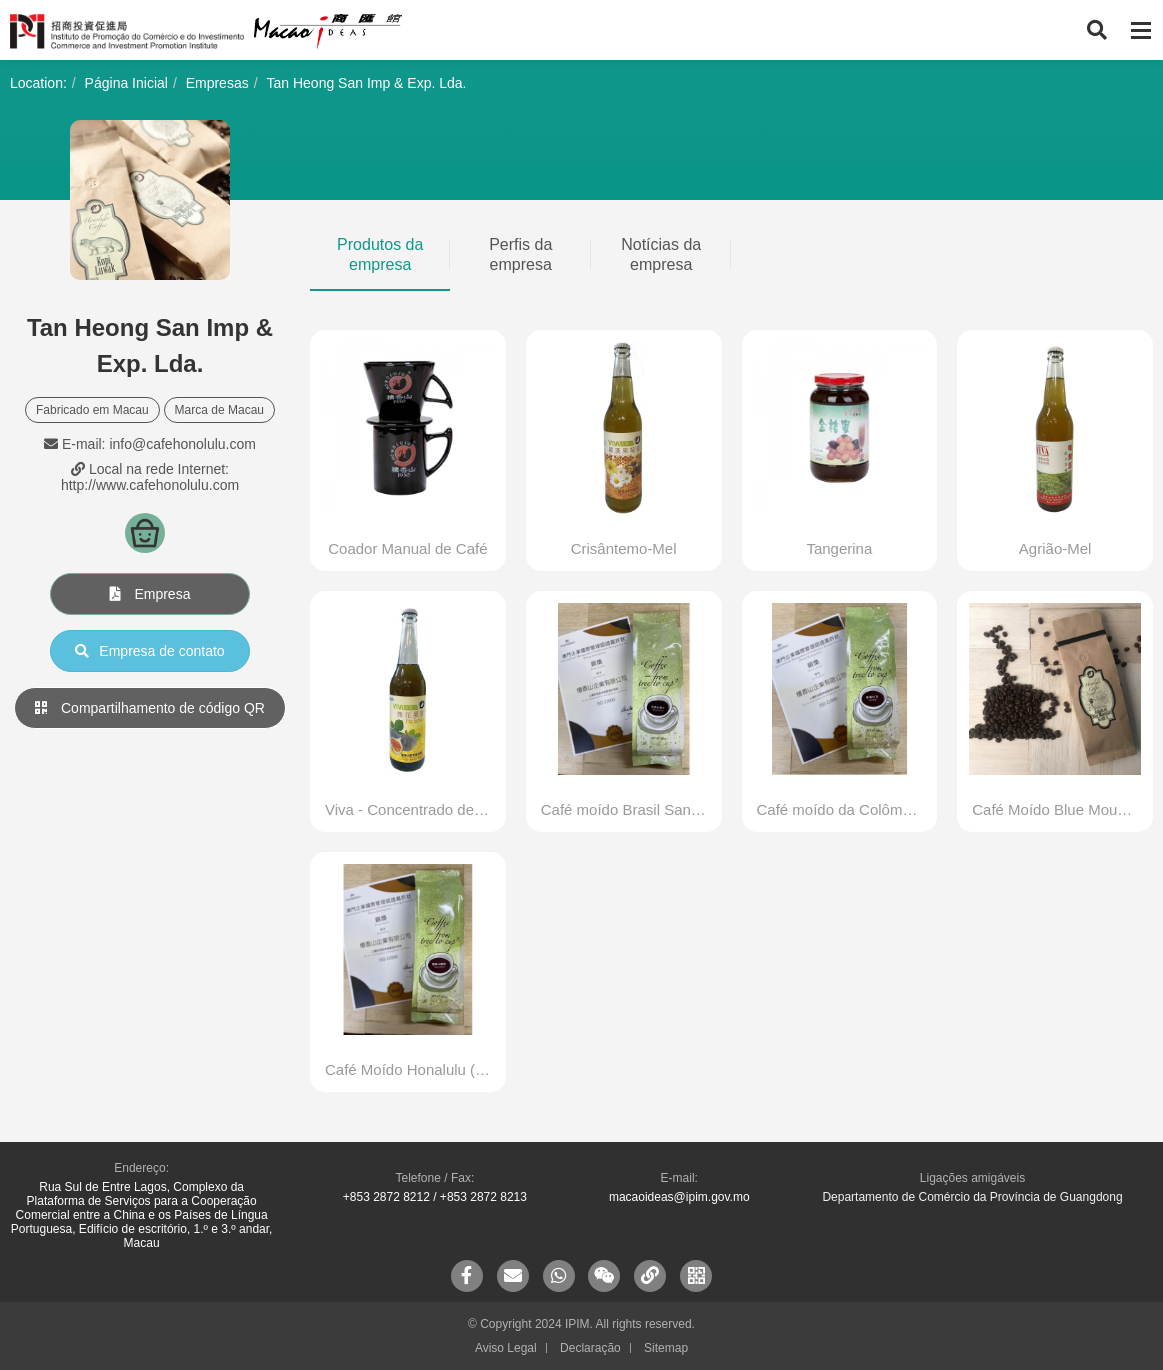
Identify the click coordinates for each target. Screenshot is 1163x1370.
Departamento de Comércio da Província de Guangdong (972, 1197)
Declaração (590, 1348)
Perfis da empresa (520, 254)
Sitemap (666, 1348)
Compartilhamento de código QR (150, 708)
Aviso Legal (506, 1348)
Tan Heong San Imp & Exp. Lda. (366, 83)
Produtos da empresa (380, 254)
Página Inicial (126, 83)
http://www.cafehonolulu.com (150, 485)
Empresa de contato (149, 651)
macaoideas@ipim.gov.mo (679, 1197)
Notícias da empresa (661, 254)
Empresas (217, 83)
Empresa (150, 594)
